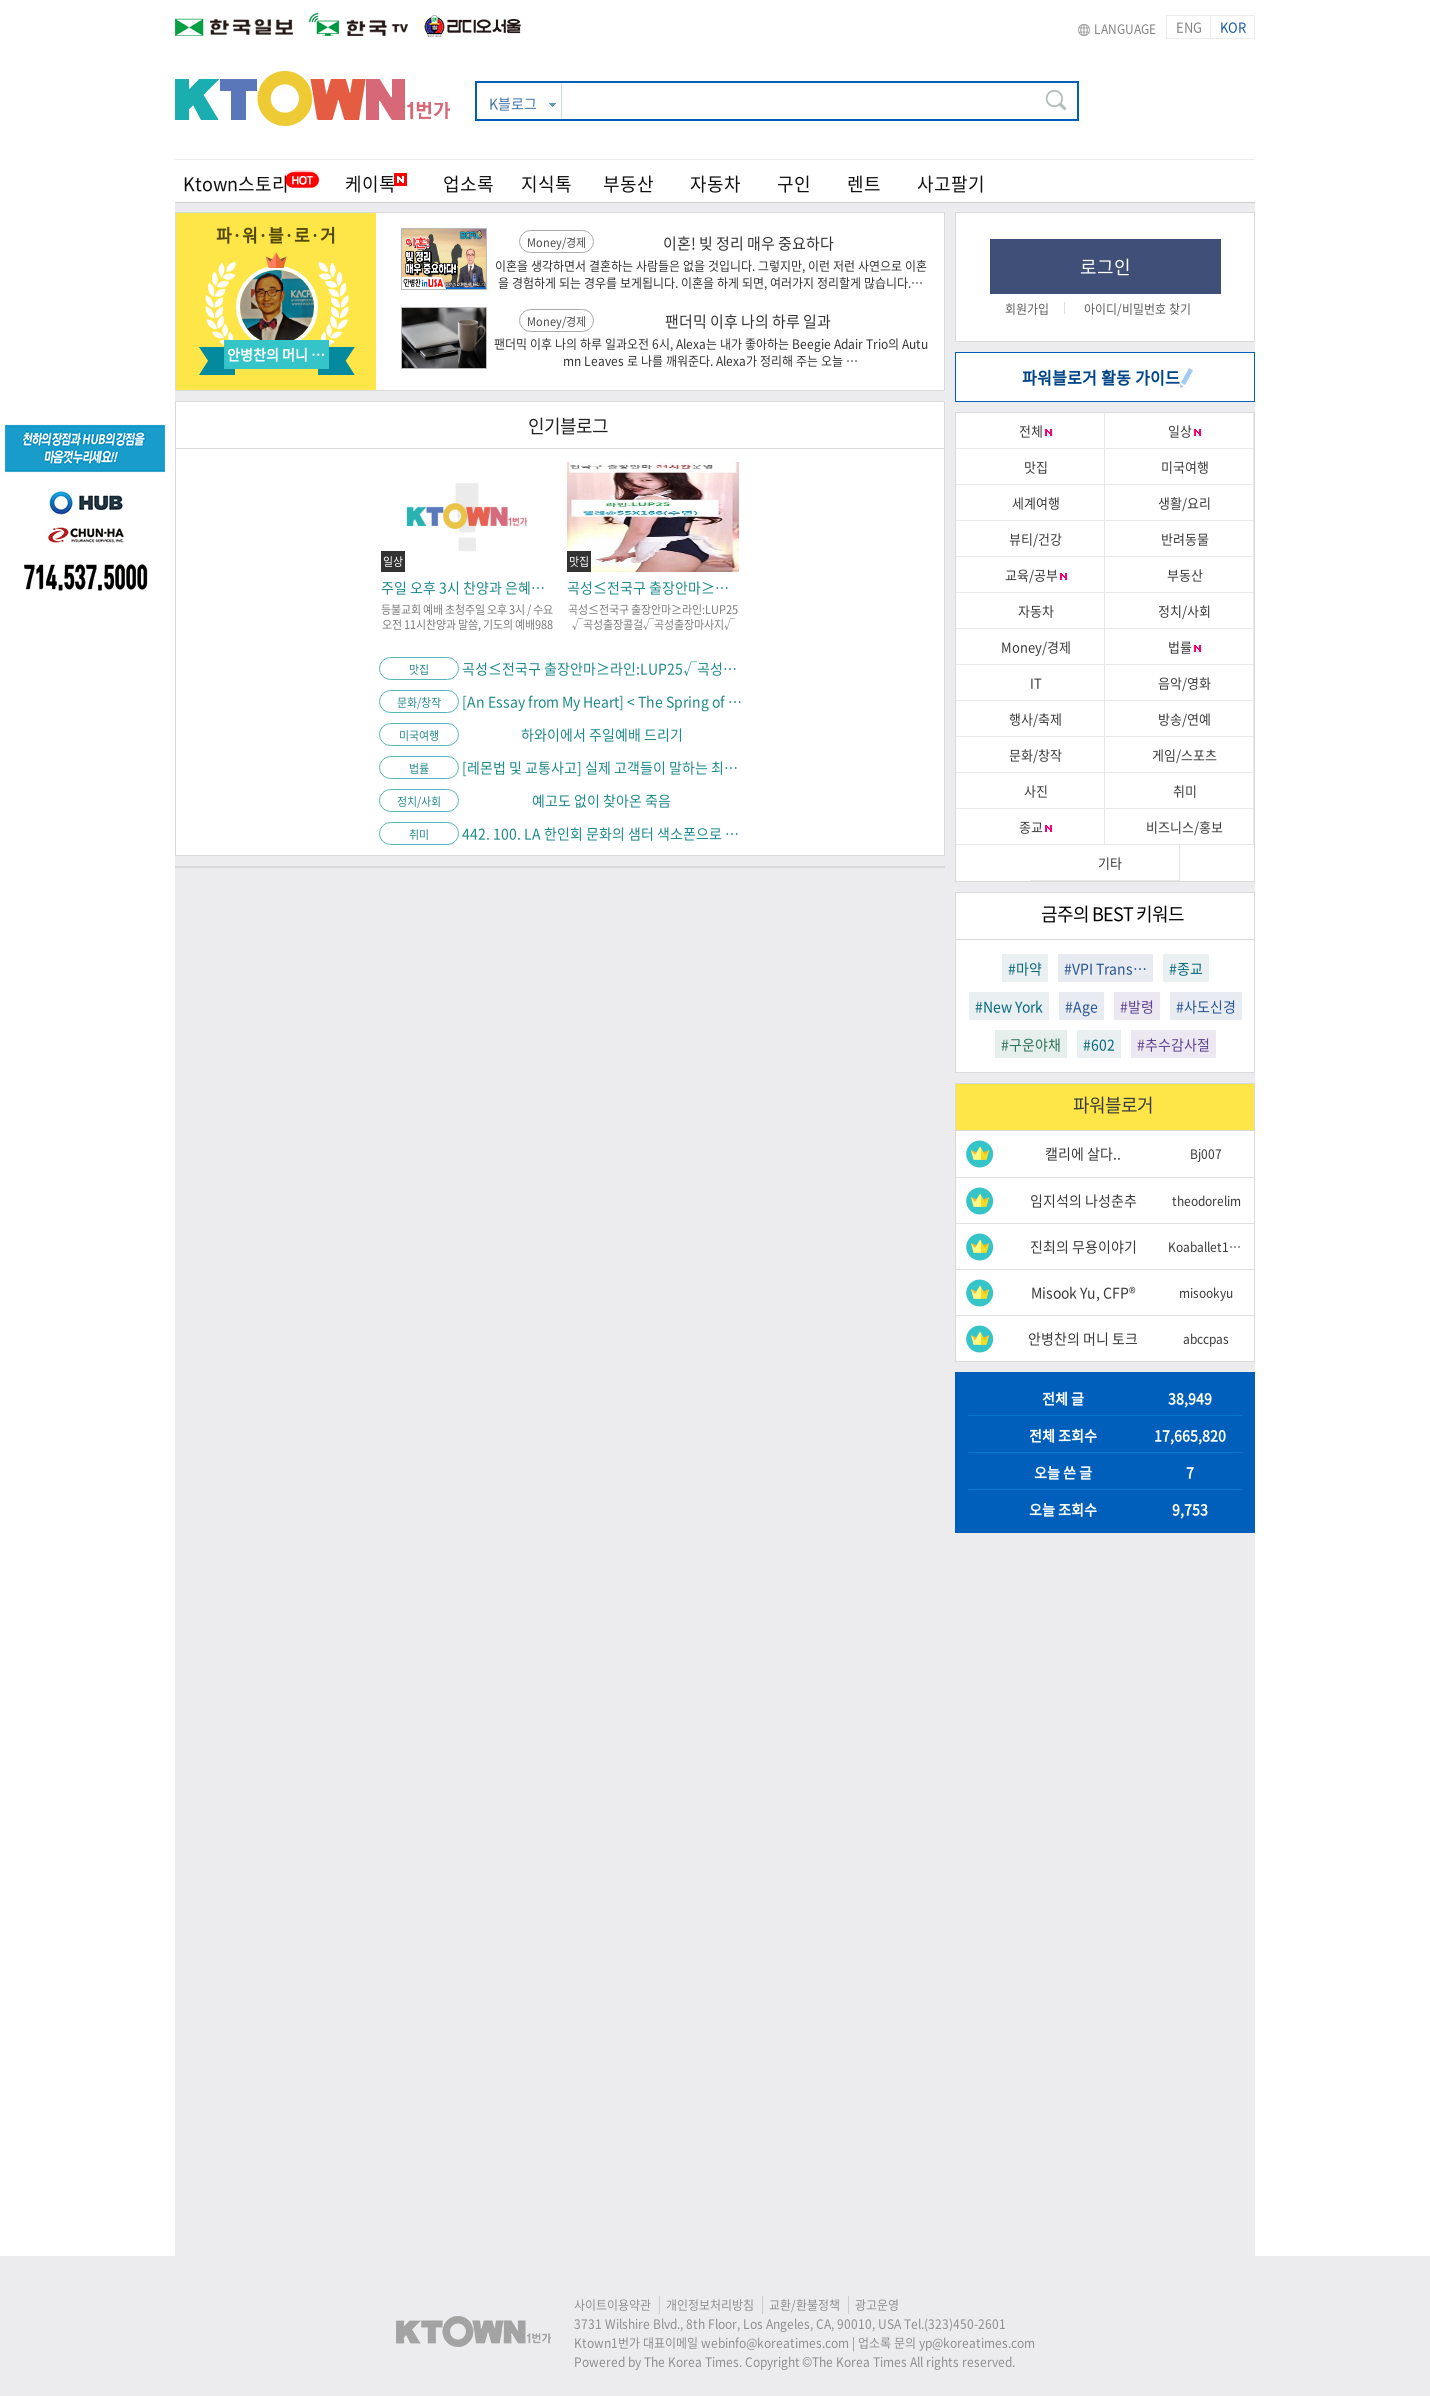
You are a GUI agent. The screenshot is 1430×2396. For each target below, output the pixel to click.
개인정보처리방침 (710, 2305)
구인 (794, 183)
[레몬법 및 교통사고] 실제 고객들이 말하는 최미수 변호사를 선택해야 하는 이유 (602, 767)
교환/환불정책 (804, 2305)
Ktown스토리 (236, 183)
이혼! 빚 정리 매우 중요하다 (748, 243)
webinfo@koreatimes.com (775, 2343)
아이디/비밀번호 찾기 (1137, 309)
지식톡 (546, 183)
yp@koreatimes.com (977, 2343)
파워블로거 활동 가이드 (1107, 377)
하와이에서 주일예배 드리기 (602, 734)
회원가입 (1027, 309)
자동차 (715, 183)
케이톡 (376, 183)
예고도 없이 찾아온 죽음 (601, 800)
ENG (1189, 26)
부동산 (628, 183)
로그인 (1105, 266)
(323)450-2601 (965, 2324)
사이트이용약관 (612, 2305)
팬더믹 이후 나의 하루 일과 (748, 321)
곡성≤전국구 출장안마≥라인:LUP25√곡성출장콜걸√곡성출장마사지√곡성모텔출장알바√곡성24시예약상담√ (602, 668)
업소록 (468, 183)
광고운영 (877, 2305)
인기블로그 (568, 425)
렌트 (864, 183)
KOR (1233, 26)
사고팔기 (951, 183)
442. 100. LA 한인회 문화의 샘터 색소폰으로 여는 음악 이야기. (602, 833)
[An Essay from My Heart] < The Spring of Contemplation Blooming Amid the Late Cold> (602, 701)
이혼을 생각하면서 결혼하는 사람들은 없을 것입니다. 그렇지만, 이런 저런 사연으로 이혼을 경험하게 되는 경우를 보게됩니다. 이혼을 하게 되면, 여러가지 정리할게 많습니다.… (711, 275)
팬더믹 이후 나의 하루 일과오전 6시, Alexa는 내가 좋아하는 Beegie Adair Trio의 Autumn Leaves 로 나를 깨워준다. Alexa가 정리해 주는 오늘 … (711, 353)
